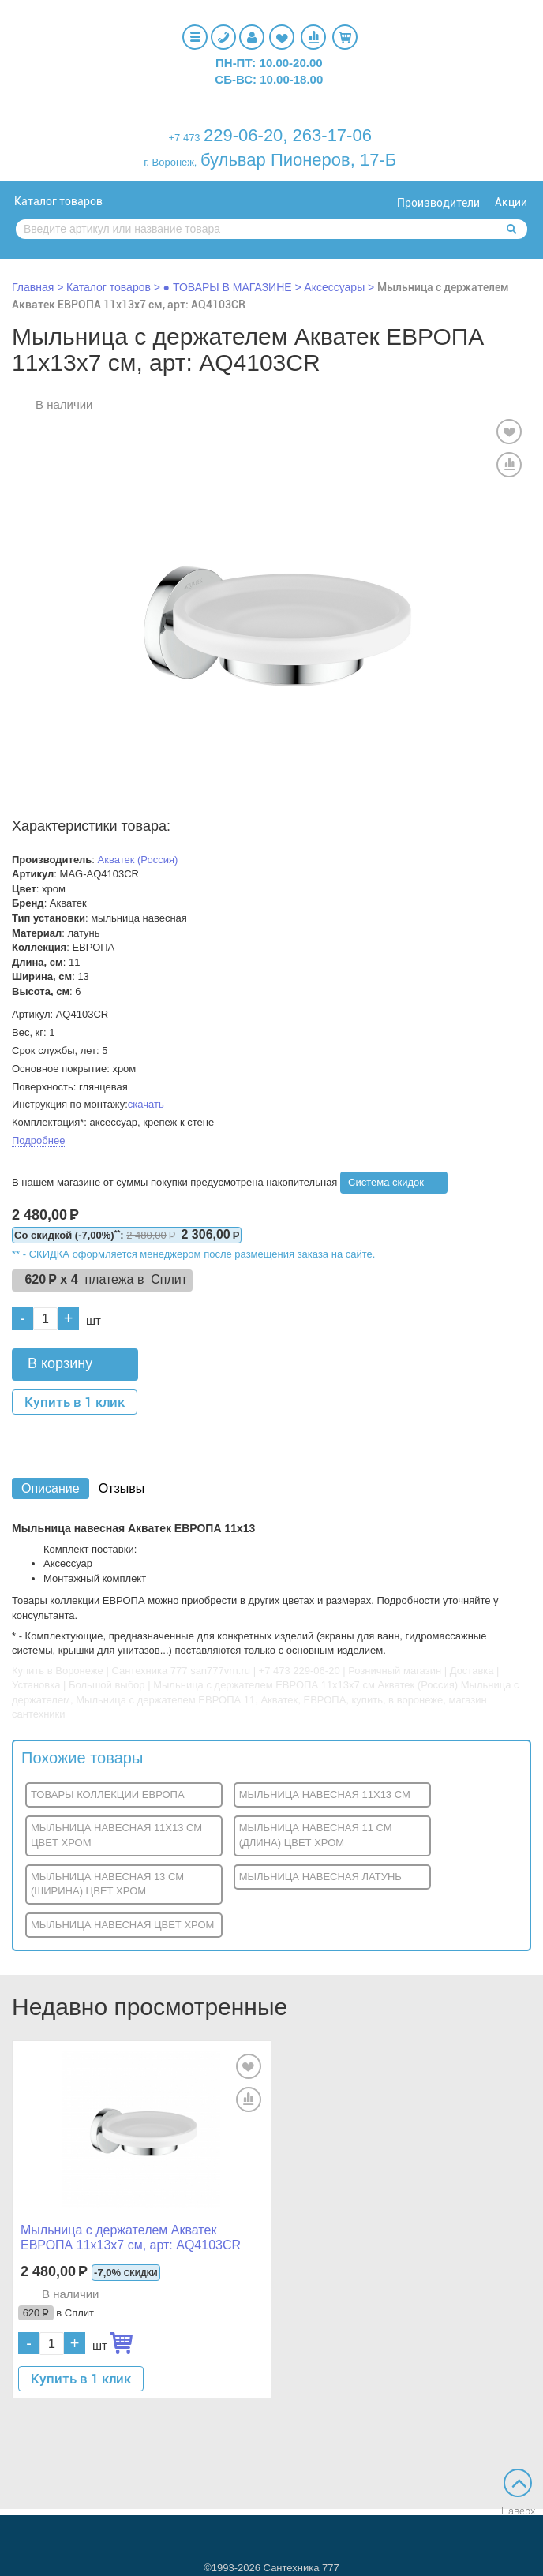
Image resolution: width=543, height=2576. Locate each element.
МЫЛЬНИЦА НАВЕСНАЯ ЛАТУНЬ (320, 1876)
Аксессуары (334, 287)
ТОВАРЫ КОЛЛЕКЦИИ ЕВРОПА (108, 1794)
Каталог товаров (58, 201)
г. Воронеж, (170, 162)
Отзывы (122, 1488)
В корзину (60, 1363)
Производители (438, 202)
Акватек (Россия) (138, 860)
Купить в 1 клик (74, 1402)
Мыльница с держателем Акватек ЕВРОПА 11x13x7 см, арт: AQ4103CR (131, 2237)
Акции (511, 202)
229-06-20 (243, 135)
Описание (50, 1488)
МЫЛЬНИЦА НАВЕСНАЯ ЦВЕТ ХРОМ (122, 1925)
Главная (33, 287)
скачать (146, 1104)
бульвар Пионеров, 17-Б (298, 160)
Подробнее (38, 1140)
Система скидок (386, 1182)
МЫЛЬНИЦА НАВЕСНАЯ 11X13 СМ (324, 1794)
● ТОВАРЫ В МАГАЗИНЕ (227, 287)
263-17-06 (332, 135)
